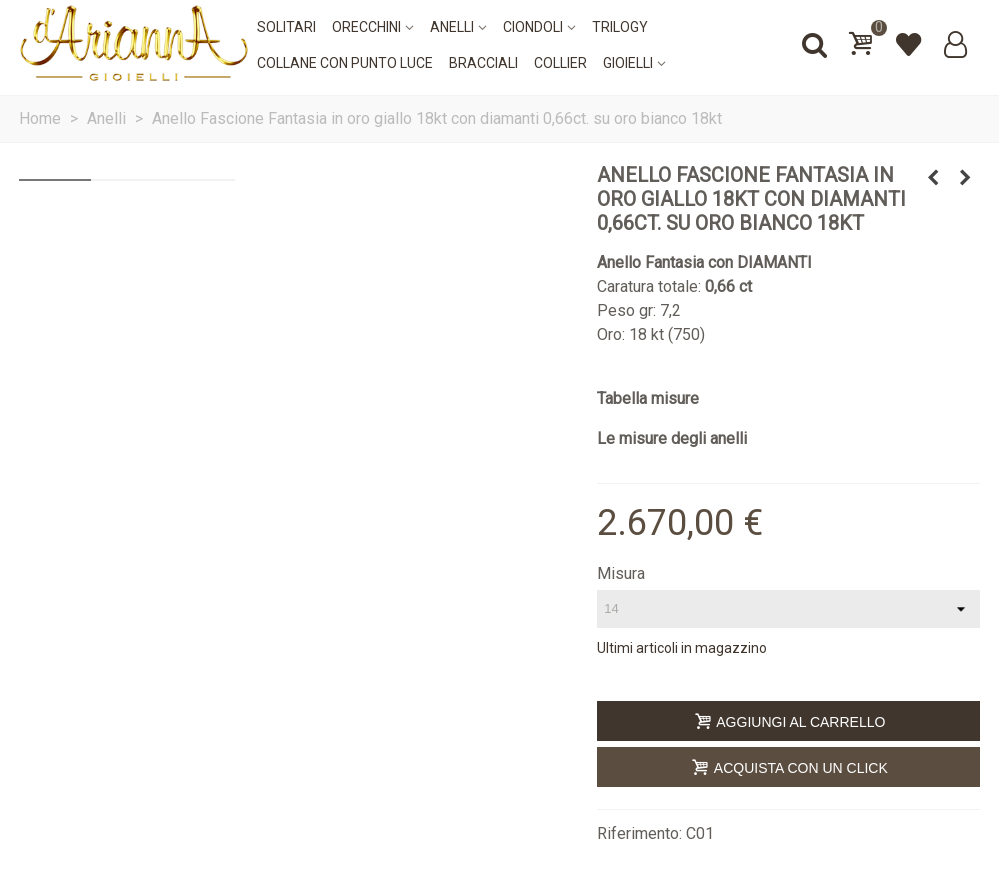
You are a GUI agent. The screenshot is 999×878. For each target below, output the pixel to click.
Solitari (286, 27)
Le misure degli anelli (672, 438)
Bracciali (483, 63)
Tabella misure (648, 398)
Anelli (452, 27)
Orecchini (366, 27)
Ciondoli (533, 27)
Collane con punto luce (345, 63)
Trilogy (620, 27)
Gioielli (628, 63)
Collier (560, 63)
